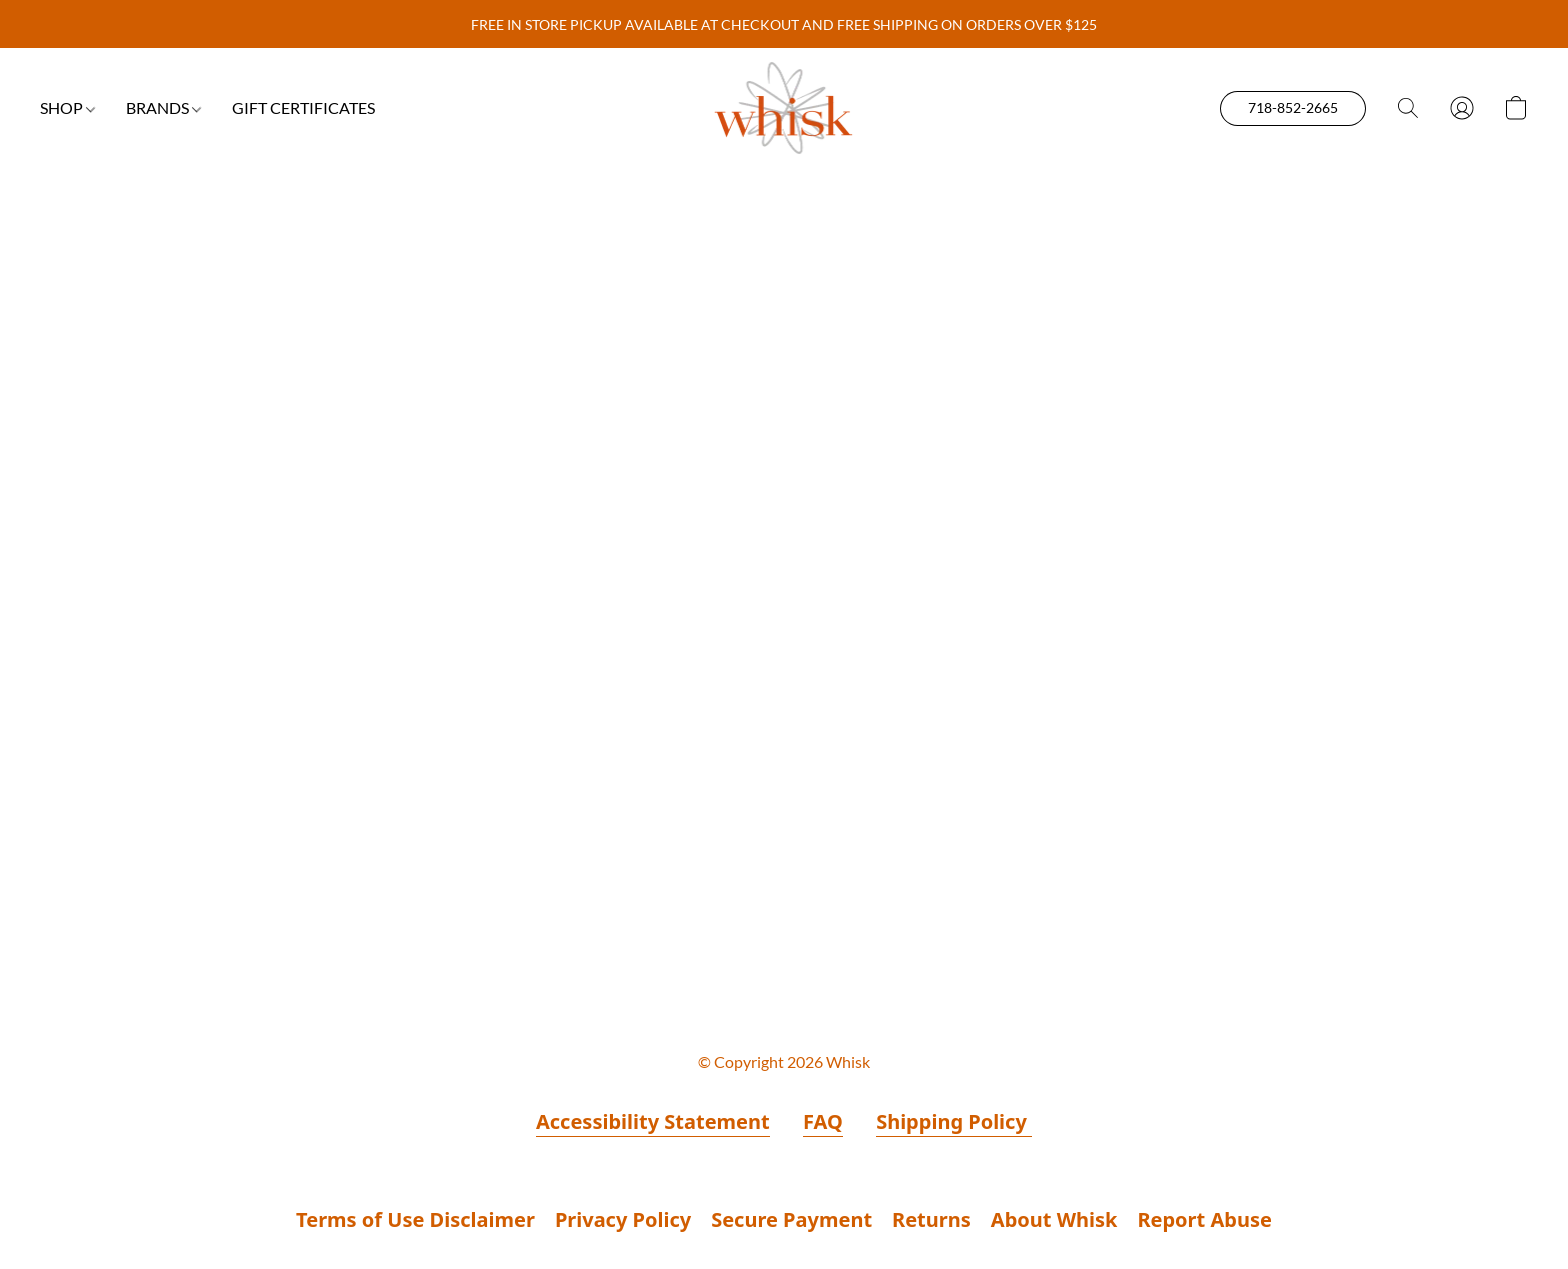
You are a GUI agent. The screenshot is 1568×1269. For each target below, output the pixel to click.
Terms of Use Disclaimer (415, 1219)
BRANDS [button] (163, 107)
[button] (784, 108)
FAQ (823, 1121)
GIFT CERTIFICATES (303, 107)
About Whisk (1054, 1219)
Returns (931, 1219)
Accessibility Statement (653, 1121)
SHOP (67, 107)
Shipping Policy (954, 1121)
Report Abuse (1204, 1219)
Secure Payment (791, 1219)
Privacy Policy (623, 1219)
